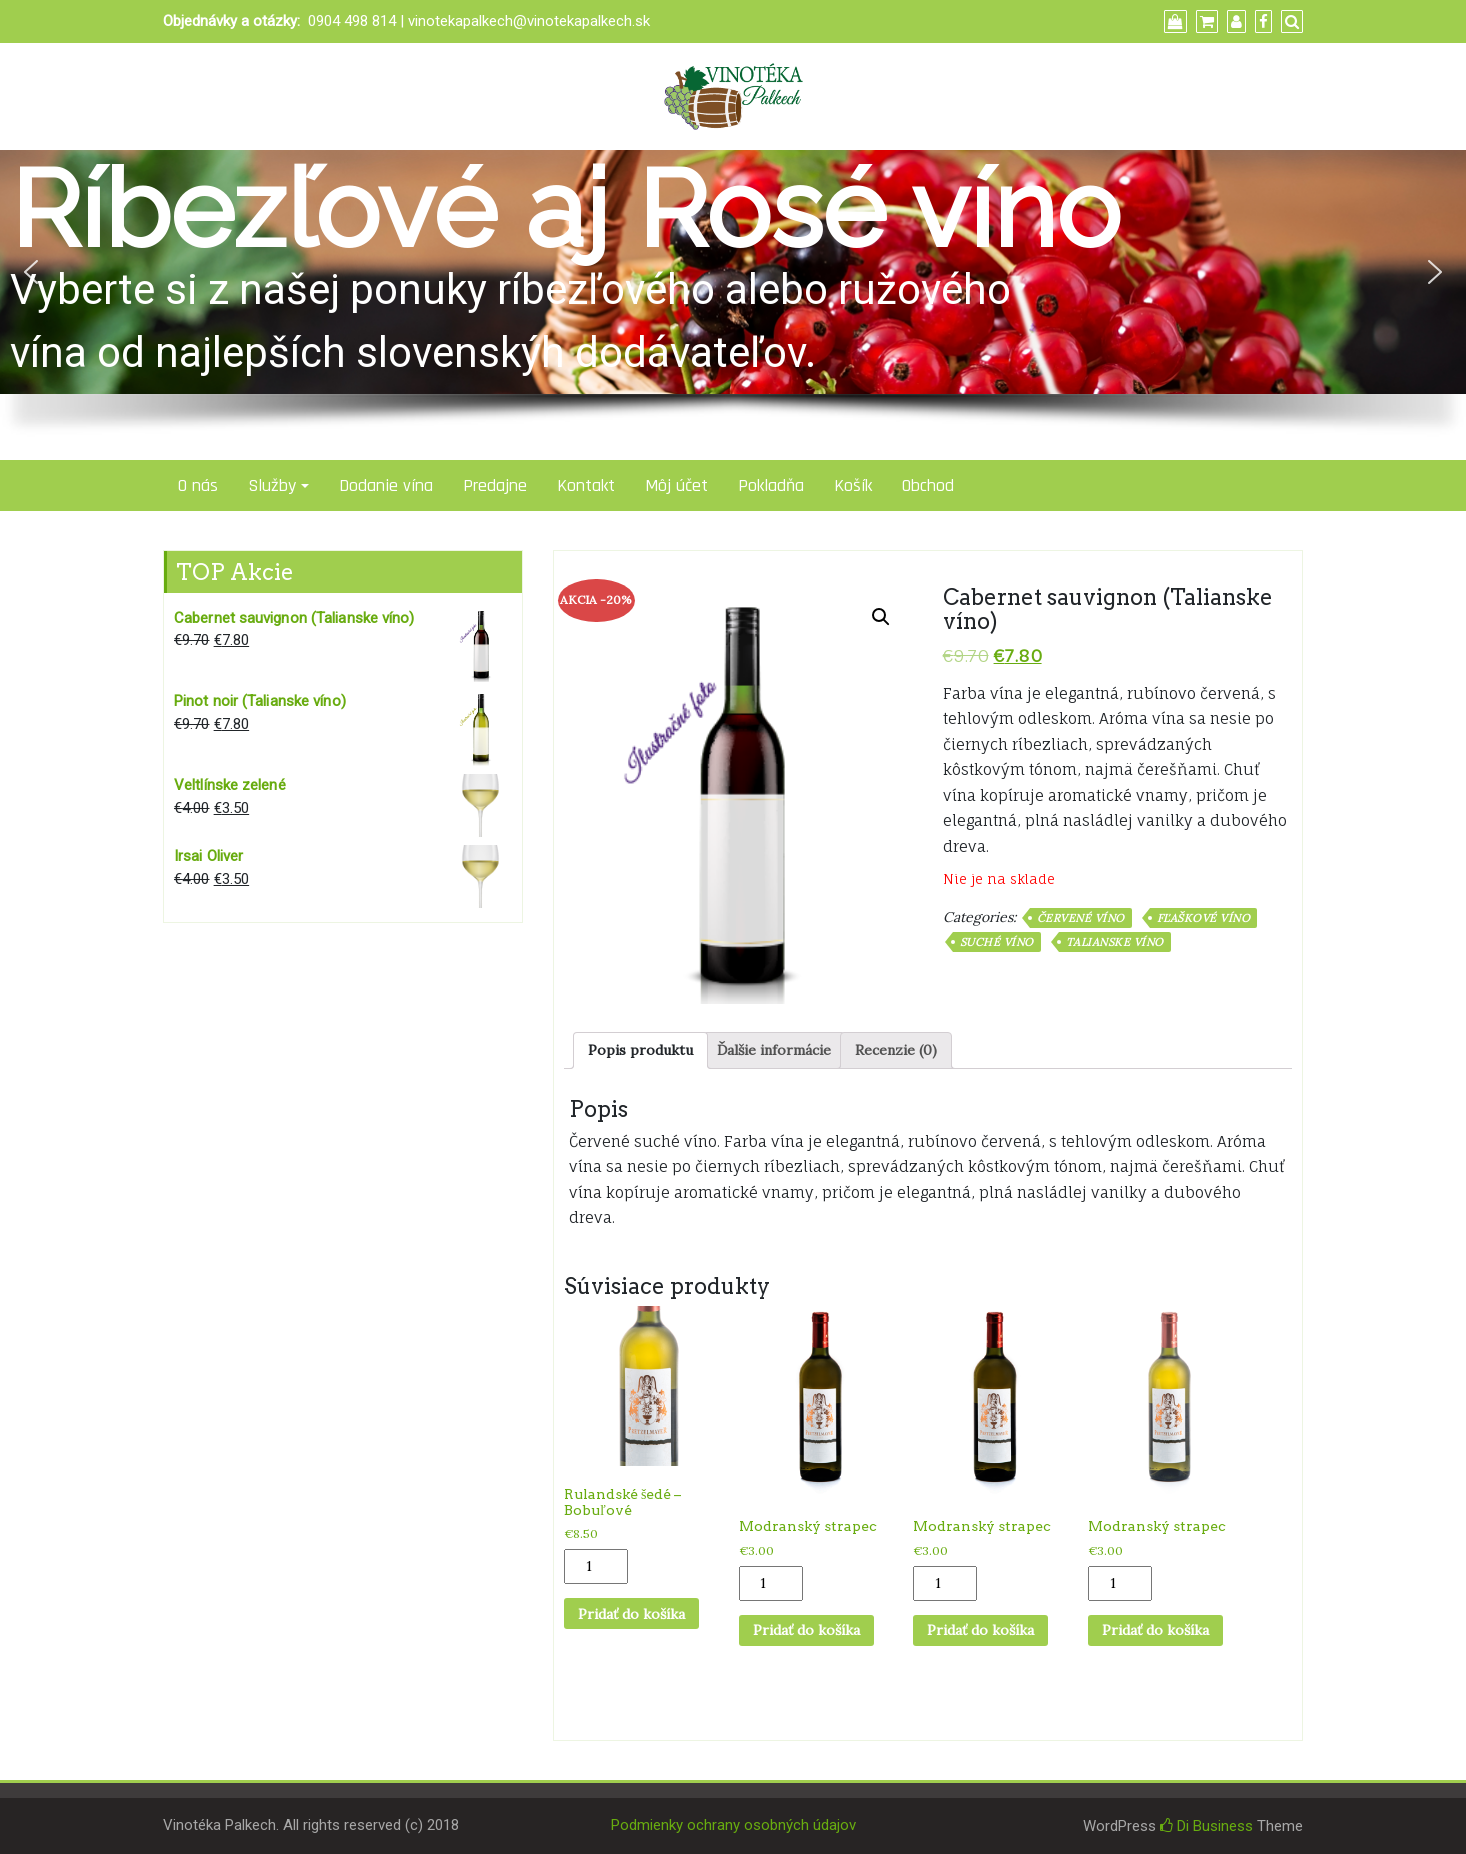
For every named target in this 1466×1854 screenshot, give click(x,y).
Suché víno (997, 942)
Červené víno (1081, 918)
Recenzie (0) (896, 1050)
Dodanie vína (386, 485)
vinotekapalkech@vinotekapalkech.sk (529, 21)
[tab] (640, 1050)
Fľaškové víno (1204, 918)
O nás (198, 485)
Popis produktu (640, 1050)
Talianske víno (1115, 942)
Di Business (1206, 1826)
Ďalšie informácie (774, 1050)
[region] (733, 305)
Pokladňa (771, 485)
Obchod (928, 485)
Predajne (495, 485)
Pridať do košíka (631, 1614)
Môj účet (676, 485)
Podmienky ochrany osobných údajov (733, 1825)
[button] (31, 272)
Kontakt (586, 485)
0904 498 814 (352, 21)
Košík (853, 485)
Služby (272, 485)
